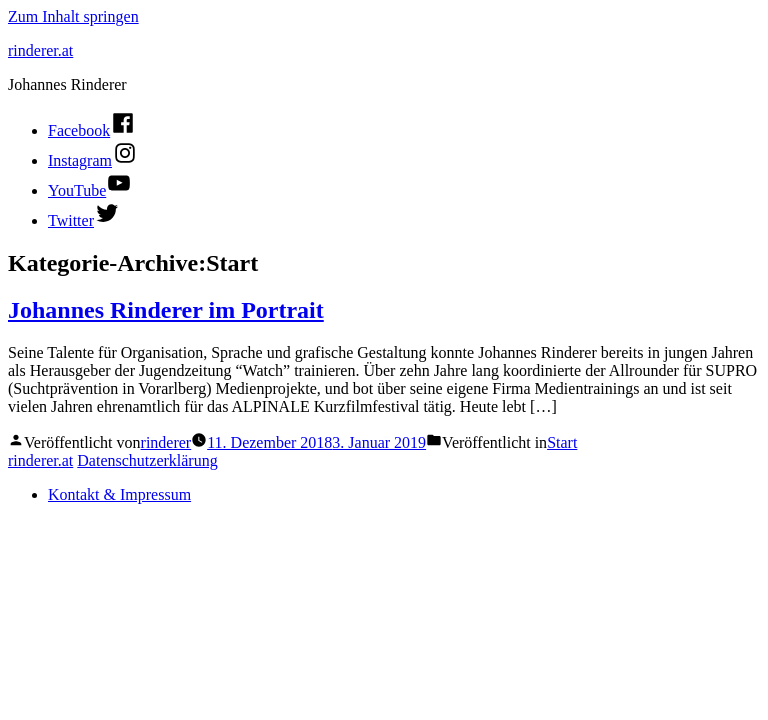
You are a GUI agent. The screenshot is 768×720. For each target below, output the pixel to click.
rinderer (166, 442)
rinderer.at (40, 50)
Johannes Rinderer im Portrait (166, 310)
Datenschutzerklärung (147, 460)
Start (562, 442)
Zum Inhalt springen (73, 16)
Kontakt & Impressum (119, 494)
